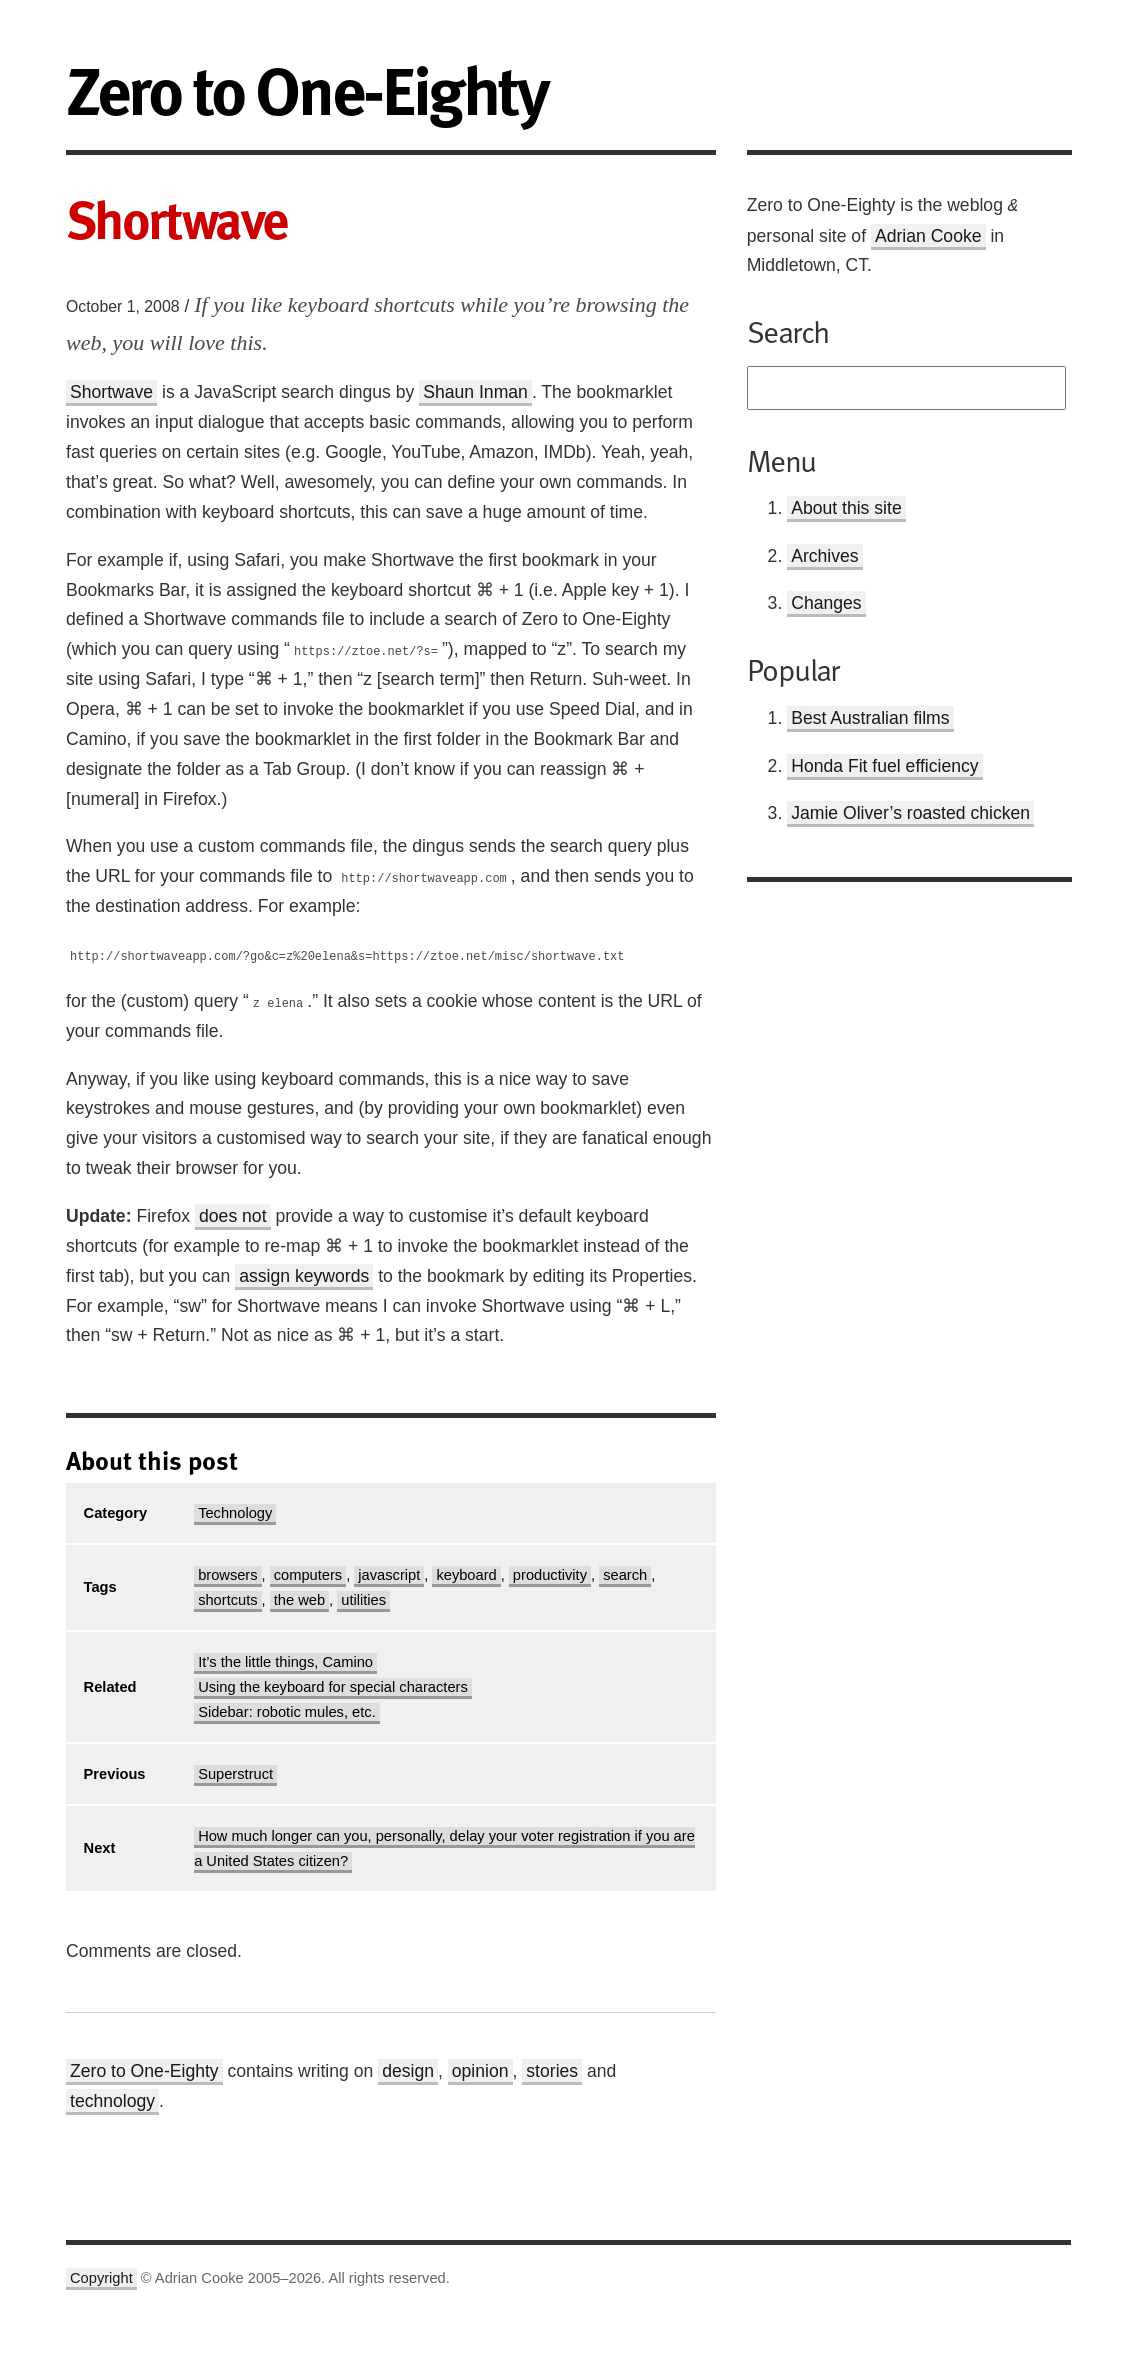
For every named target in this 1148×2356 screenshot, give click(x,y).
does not (233, 1216)
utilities (363, 1600)
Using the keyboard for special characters (333, 1687)
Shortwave (111, 392)
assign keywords (304, 1276)
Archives (824, 556)
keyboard (466, 1575)
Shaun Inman (475, 392)
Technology (235, 1513)
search (625, 1575)
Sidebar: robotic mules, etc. (287, 1712)
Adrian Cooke (928, 236)
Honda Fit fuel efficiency (884, 766)
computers (308, 1575)
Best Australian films (870, 718)
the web (299, 1600)
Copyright (101, 2278)
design (408, 2071)
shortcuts (227, 1600)
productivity (550, 1575)
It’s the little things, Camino (285, 1662)
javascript (389, 1575)
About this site (846, 508)
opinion (480, 2071)
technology (112, 2101)
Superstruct (235, 1774)
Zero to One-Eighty (144, 2071)
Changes (826, 603)
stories (552, 2071)
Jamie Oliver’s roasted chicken (910, 813)
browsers (227, 1575)
